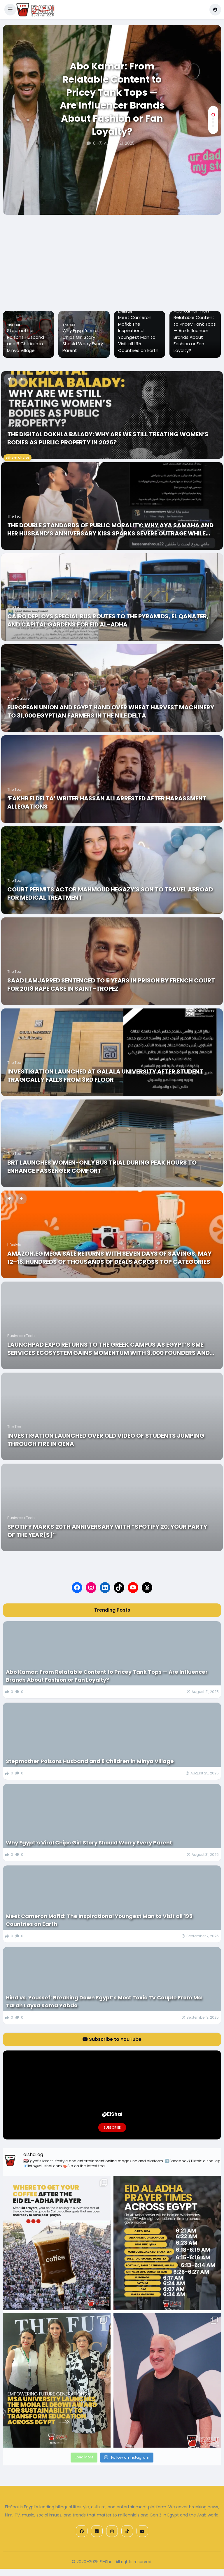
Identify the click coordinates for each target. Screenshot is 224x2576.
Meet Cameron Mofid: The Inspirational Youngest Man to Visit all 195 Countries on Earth (191, 333)
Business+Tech (21, 1335)
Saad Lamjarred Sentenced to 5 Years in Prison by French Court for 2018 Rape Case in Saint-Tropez (111, 984)
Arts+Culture (18, 698)
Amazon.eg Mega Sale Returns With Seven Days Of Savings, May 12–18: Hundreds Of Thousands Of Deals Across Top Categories (109, 1257)
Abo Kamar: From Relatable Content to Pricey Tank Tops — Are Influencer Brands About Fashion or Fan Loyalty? (112, 99)
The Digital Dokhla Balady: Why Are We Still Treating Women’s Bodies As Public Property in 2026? (108, 438)
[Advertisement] (112, 258)
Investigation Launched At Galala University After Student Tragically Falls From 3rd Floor (105, 1075)
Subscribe (112, 2127)
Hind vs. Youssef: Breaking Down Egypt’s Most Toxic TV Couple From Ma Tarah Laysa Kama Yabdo (104, 2001)
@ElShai (112, 2114)
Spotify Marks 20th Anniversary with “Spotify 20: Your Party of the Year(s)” (107, 1531)
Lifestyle (178, 312)
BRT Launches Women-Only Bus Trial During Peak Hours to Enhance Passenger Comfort (102, 1166)
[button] (10, 9)
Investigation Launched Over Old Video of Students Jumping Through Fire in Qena (105, 1440)
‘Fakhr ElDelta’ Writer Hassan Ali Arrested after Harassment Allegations (106, 802)
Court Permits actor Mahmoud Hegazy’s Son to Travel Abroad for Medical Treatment (110, 893)
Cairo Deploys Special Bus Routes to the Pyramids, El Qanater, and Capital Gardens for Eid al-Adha (108, 620)
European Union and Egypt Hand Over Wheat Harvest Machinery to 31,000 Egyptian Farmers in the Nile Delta (110, 711)
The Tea (66, 325)
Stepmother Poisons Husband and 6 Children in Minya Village (78, 340)
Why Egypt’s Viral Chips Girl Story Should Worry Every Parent (135, 340)
